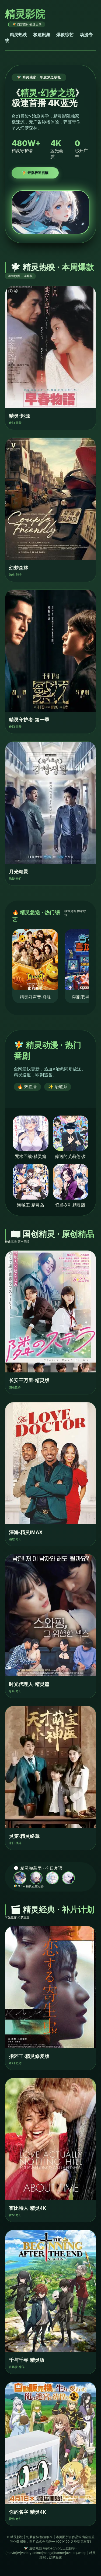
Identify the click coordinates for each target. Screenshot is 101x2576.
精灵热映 (18, 34)
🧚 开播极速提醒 (35, 173)
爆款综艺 (65, 34)
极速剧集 (41, 34)
